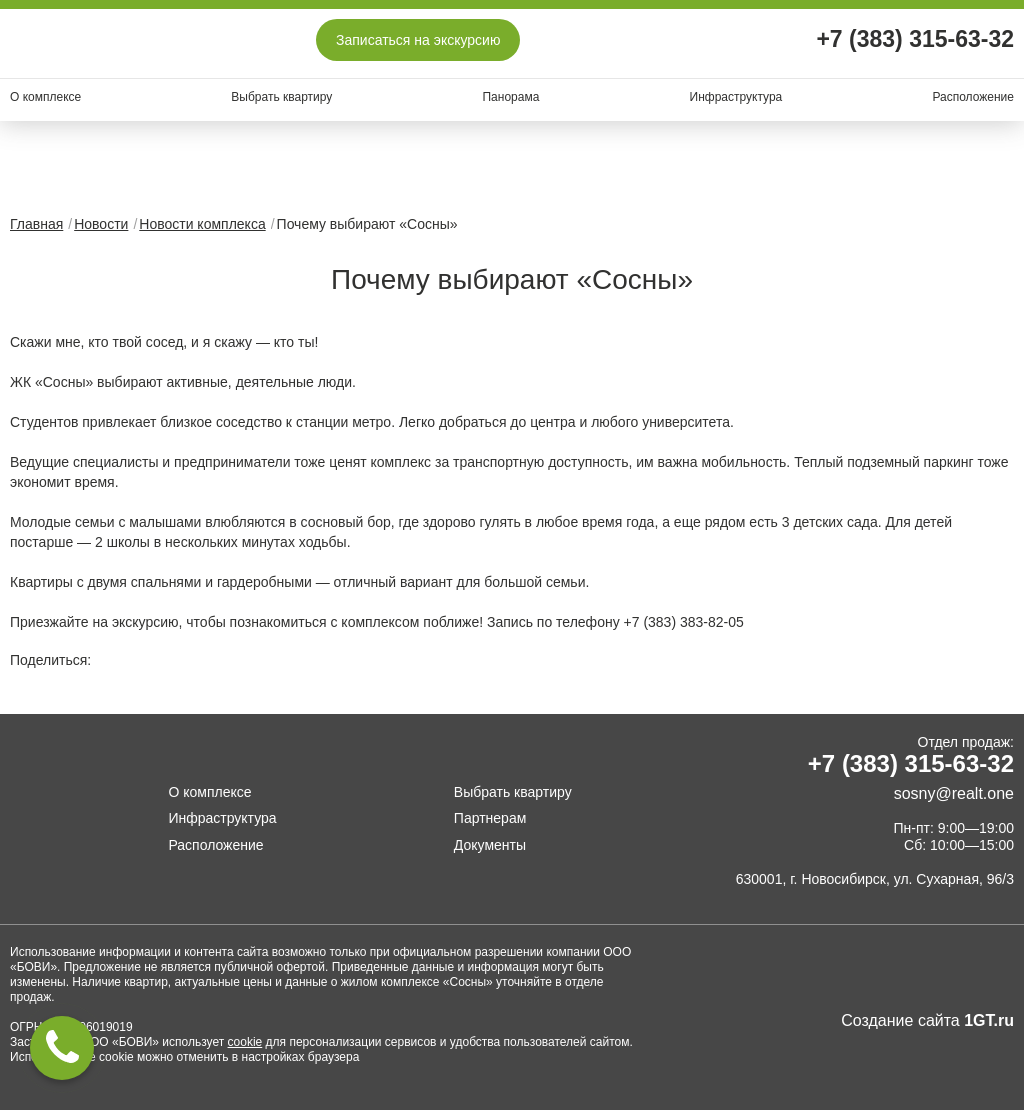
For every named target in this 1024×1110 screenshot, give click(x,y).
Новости (101, 224)
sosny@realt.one (954, 793)
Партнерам (490, 818)
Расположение (973, 97)
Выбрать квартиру (281, 97)
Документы (490, 845)
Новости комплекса (202, 224)
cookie (245, 1042)
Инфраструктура (736, 97)
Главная (36, 224)
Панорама (510, 97)
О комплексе (45, 97)
